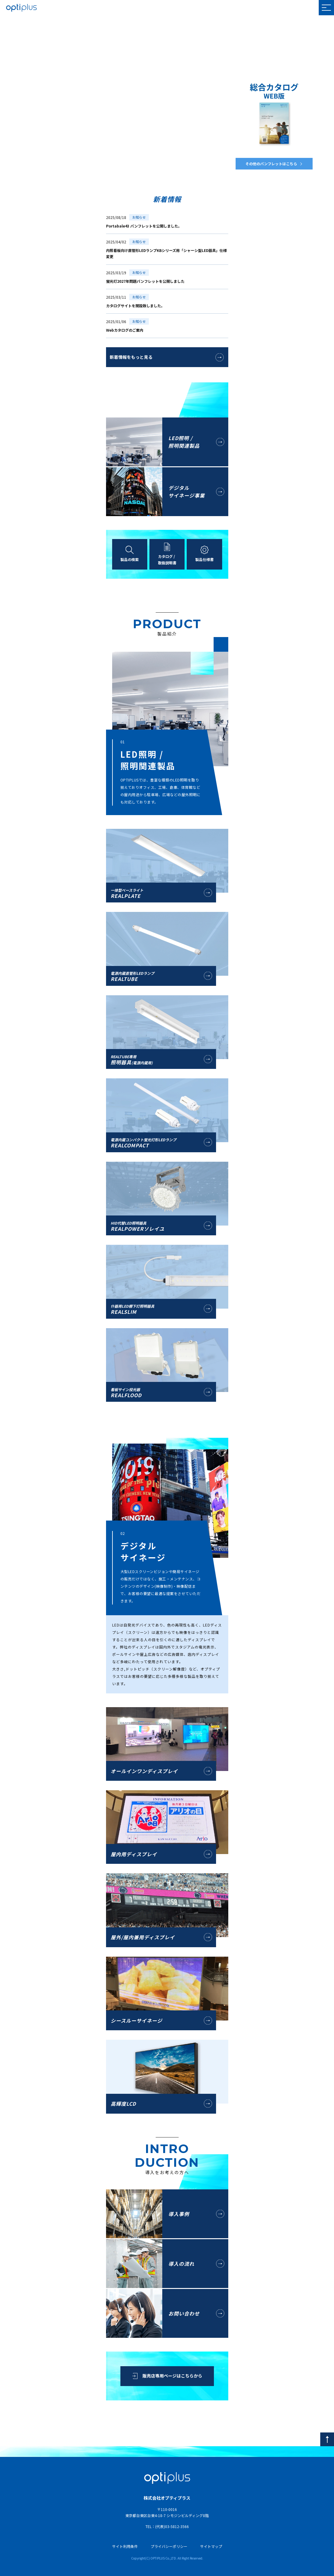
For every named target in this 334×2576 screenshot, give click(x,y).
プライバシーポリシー (169, 2546)
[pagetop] (327, 2439)
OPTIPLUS (21, 7)
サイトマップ (211, 2546)
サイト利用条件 (125, 2546)
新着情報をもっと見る (131, 357)
